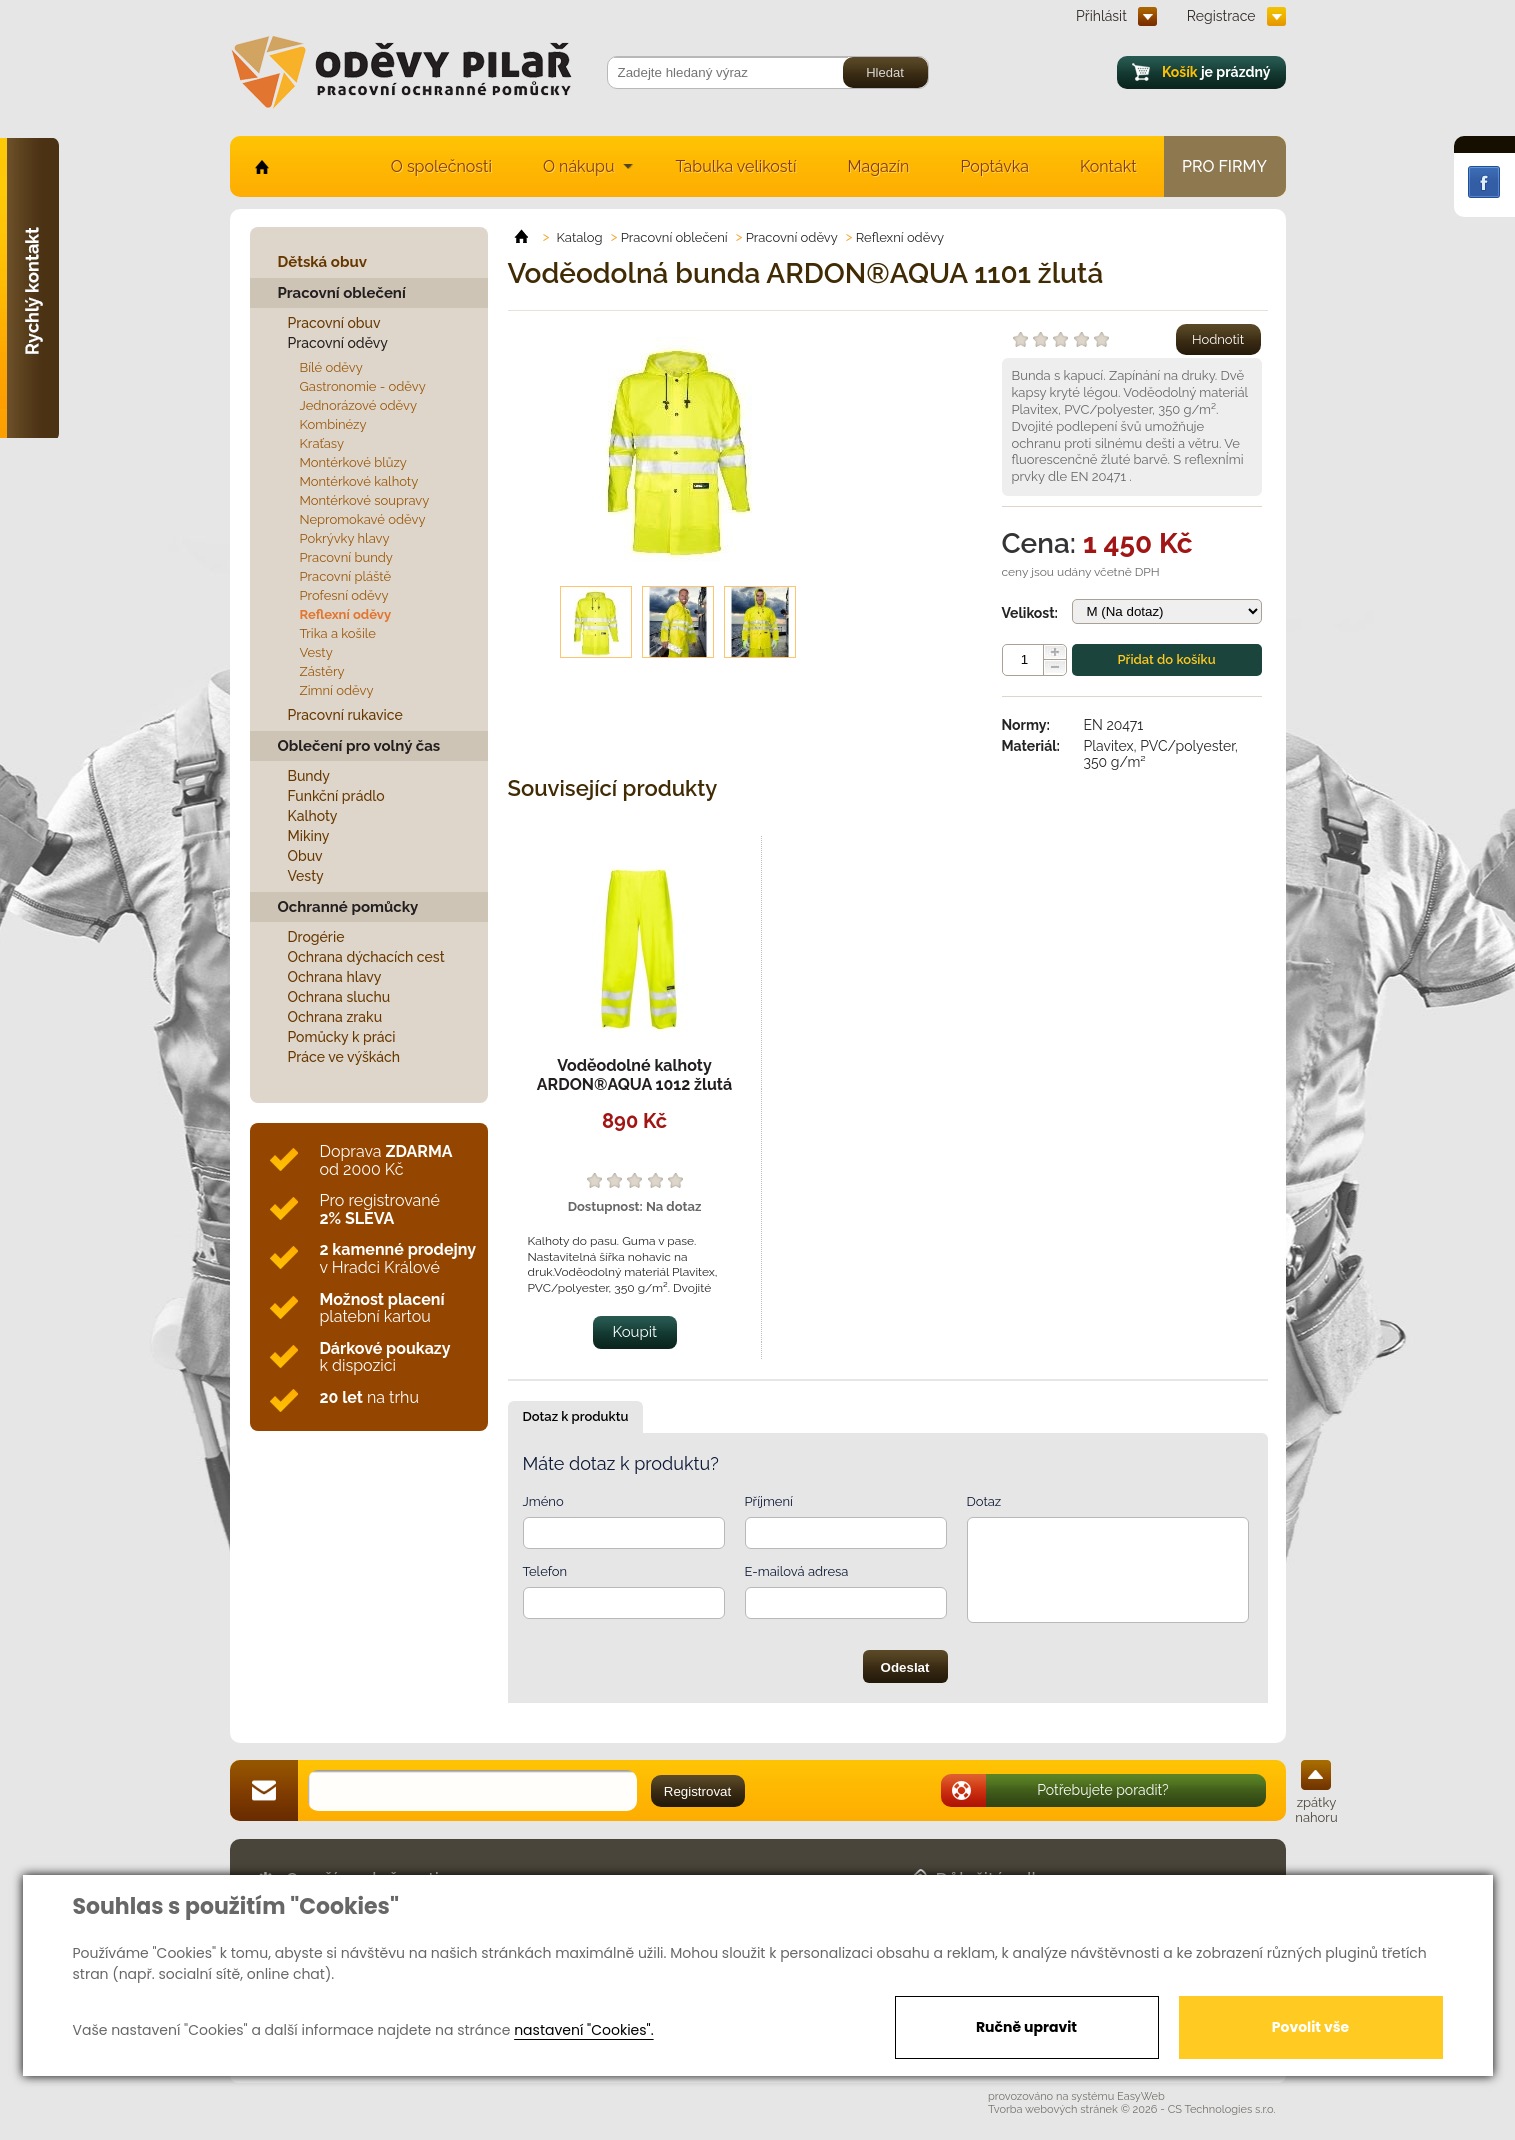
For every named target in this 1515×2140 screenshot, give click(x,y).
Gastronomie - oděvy (363, 386)
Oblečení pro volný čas (359, 746)
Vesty (316, 652)
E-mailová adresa (797, 1571)
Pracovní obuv (334, 323)
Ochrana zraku (335, 1017)
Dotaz (984, 1501)
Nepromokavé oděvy (363, 519)
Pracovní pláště (346, 576)
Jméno (543, 1501)
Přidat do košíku (1166, 659)
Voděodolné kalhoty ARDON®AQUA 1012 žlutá (634, 1075)
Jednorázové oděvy (358, 405)
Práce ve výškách (344, 1057)
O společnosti (441, 166)
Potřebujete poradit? (1103, 1790)
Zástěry (322, 671)
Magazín (878, 166)
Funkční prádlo (336, 796)
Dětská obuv (322, 262)
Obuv (305, 856)
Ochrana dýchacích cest (366, 957)
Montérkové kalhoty (359, 481)
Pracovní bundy (346, 557)
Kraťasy (322, 443)
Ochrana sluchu (339, 997)
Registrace (1221, 16)
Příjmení (769, 1501)
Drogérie (316, 937)
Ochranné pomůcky (348, 907)
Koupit (635, 1332)
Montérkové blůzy (353, 462)
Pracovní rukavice (345, 715)
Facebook (1484, 182)
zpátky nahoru (1316, 1809)
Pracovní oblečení (342, 293)
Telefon (545, 1571)
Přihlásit (1101, 16)
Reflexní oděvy (346, 614)
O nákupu (579, 166)
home (260, 166)
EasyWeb (1141, 2096)
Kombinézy (333, 424)
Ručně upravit (1026, 2027)
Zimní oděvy (337, 690)
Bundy (309, 776)
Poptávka (994, 166)
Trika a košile (338, 633)
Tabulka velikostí (735, 166)
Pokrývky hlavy (345, 538)
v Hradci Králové (398, 1258)
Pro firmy (1224, 166)
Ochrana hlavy (335, 977)
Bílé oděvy (331, 367)
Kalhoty (313, 816)
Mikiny (309, 836)
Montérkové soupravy (365, 500)
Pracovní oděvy (338, 343)
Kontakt (1108, 166)
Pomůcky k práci (342, 1037)
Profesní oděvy (344, 595)
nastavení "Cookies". (583, 2030)
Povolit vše (1310, 2027)
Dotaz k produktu (576, 1416)
